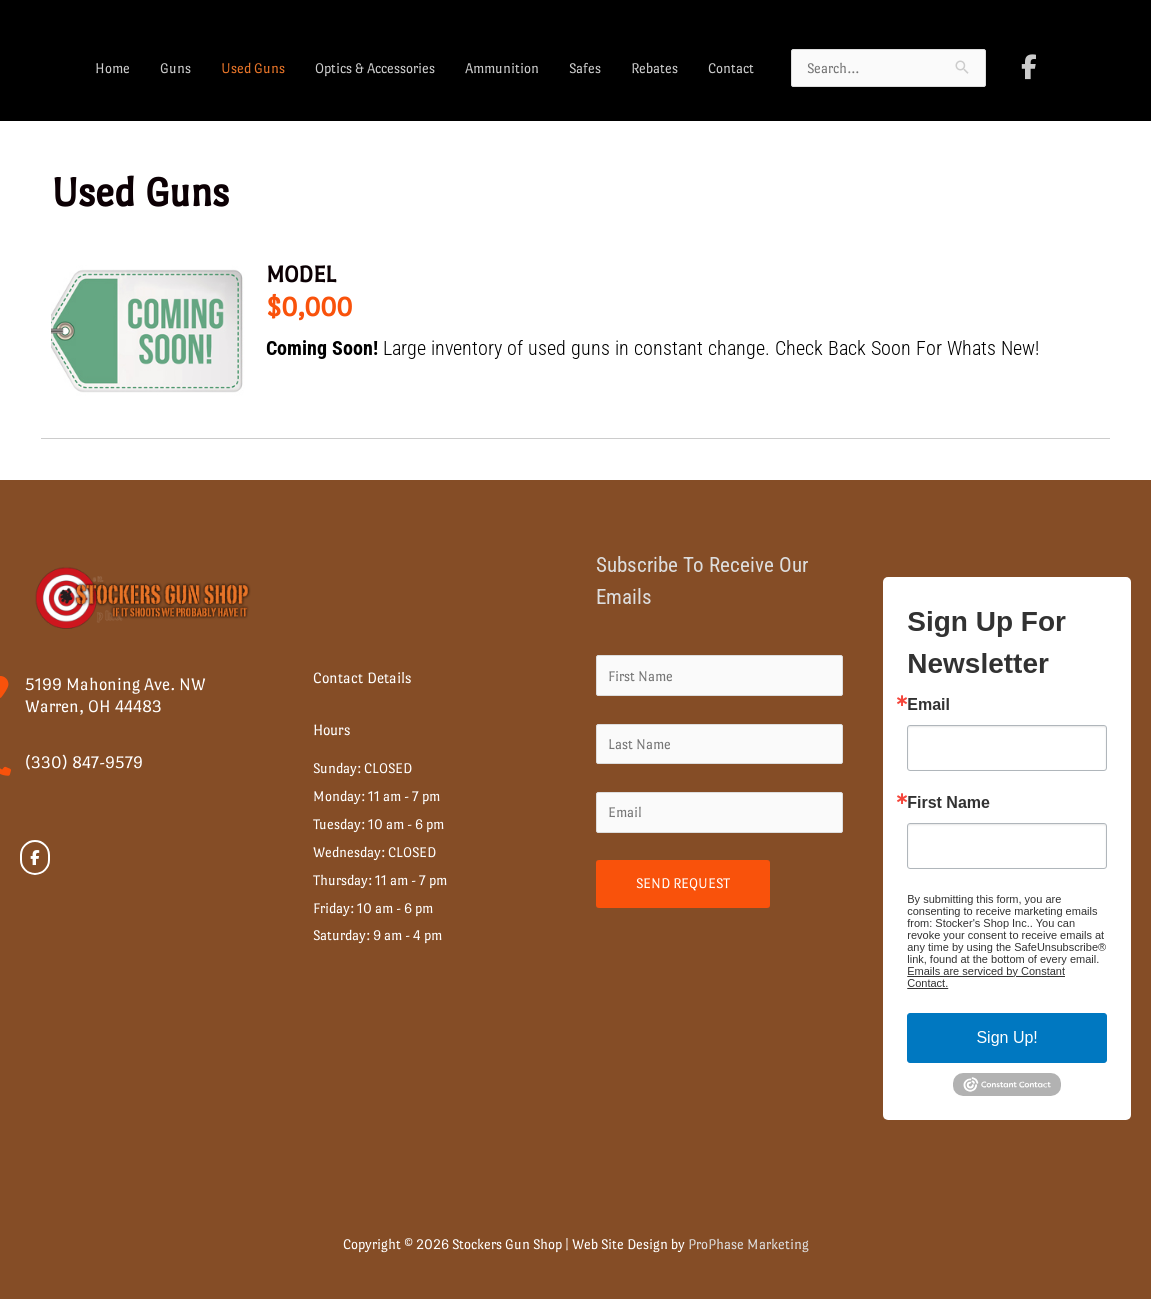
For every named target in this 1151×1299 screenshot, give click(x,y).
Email (928, 705)
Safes (585, 68)
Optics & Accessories (375, 68)
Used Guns (253, 68)
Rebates (654, 68)
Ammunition (502, 68)
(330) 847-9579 (84, 762)
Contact (731, 68)
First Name (948, 803)
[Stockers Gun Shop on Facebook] (1029, 67)
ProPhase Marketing (748, 1244)
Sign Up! (1006, 1037)
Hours (331, 729)
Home (112, 68)
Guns (175, 68)
